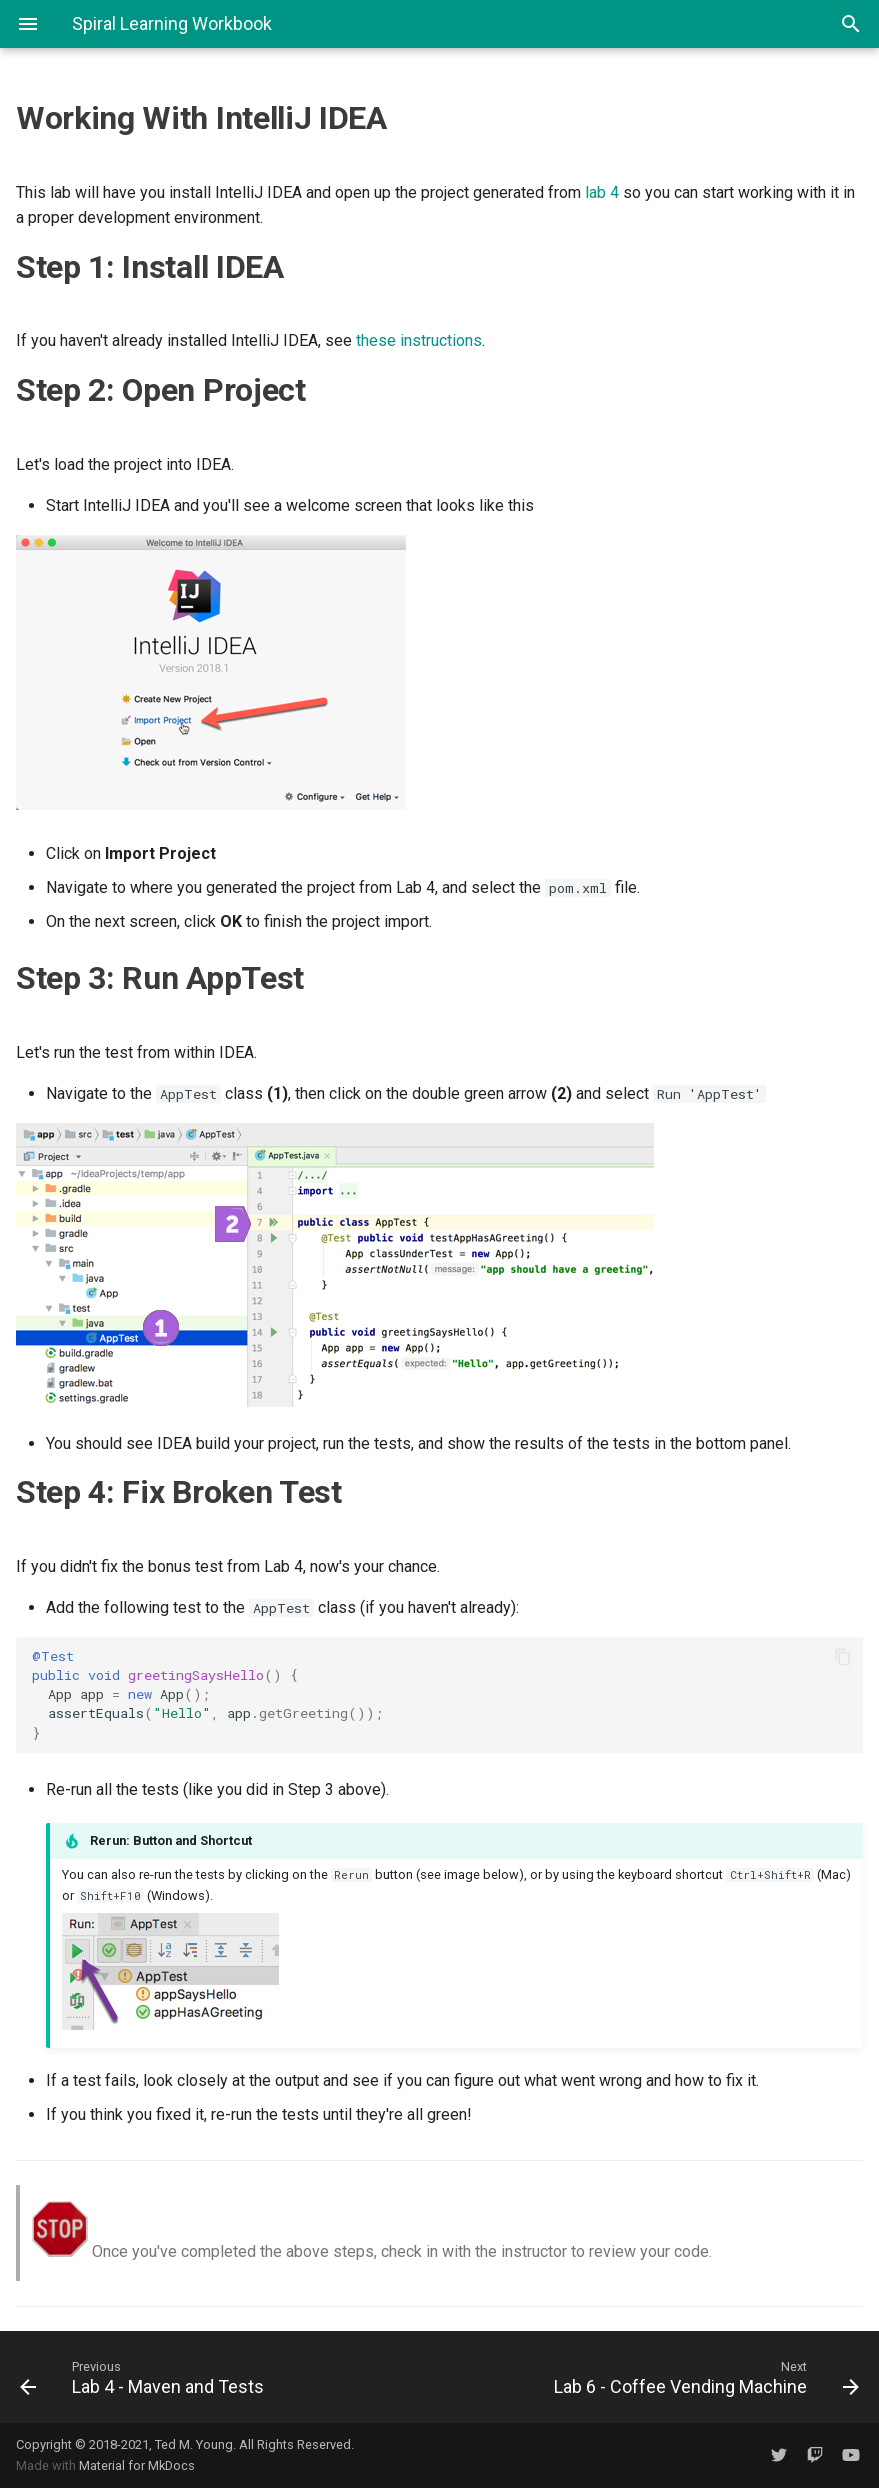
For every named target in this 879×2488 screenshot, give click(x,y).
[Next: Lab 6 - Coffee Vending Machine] (658, 2377)
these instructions (419, 340)
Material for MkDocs (137, 2465)
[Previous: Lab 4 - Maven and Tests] (222, 2377)
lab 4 (602, 192)
